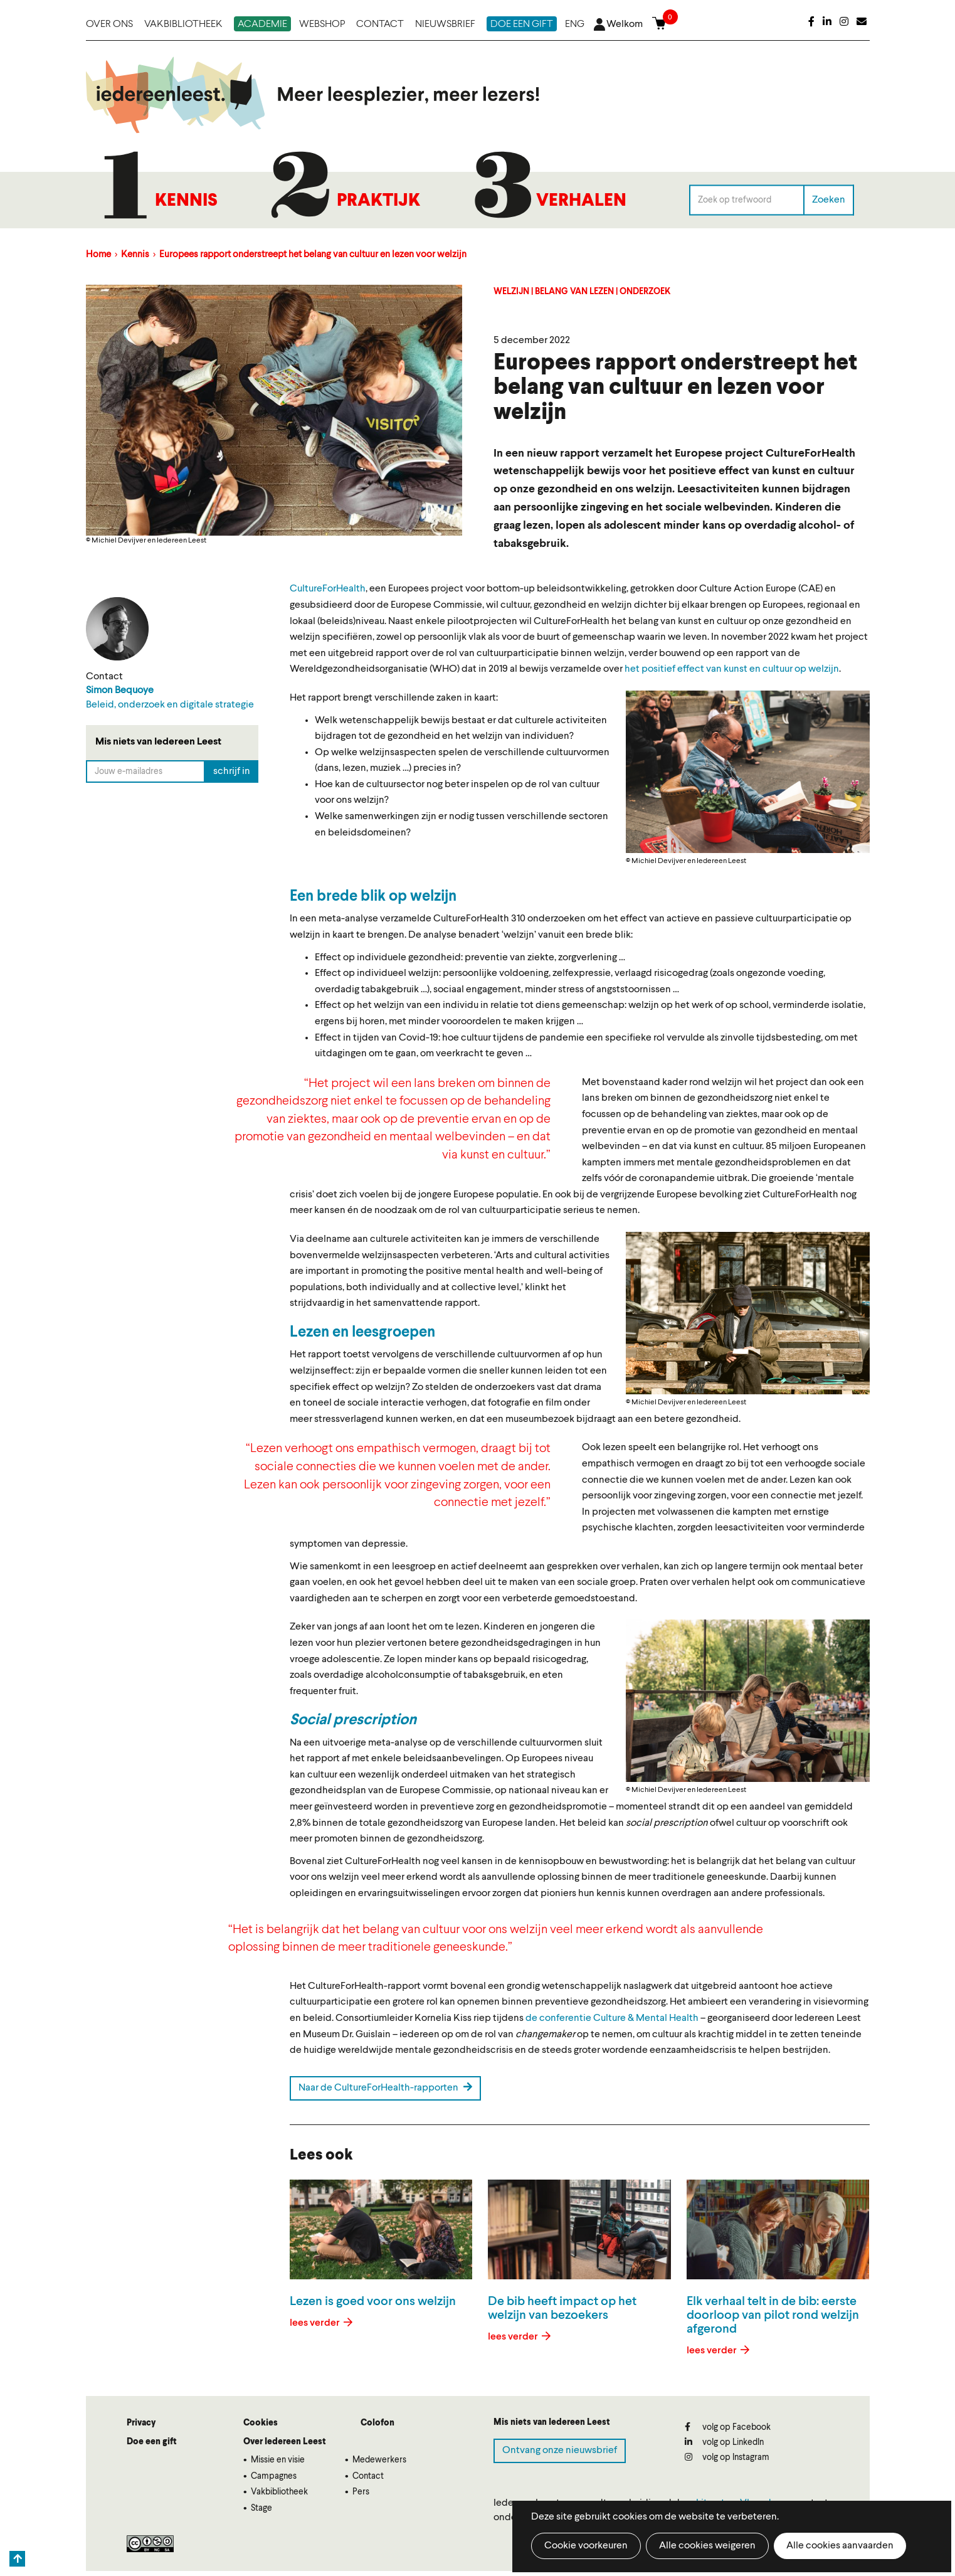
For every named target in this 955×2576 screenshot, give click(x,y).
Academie (262, 24)
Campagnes (274, 2476)
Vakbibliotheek (183, 24)
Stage (261, 2508)
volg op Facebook (728, 2427)
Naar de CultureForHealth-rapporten (385, 2087)
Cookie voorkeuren (586, 2546)
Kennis (186, 201)
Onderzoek (645, 291)
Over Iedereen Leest (284, 2441)
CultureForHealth (328, 589)
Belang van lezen (574, 291)
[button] (748, 772)
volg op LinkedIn (724, 2442)
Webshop (322, 24)
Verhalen (581, 201)
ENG (574, 24)
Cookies (260, 2423)
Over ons (109, 24)
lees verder (316, 2323)
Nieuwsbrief (445, 24)
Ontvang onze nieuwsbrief (559, 2451)
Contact (380, 24)
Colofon (377, 2423)
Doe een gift (521, 24)
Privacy (141, 2423)
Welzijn (511, 291)
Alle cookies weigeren (707, 2546)
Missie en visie (278, 2460)
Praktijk (378, 201)
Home (98, 255)
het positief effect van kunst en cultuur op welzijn (732, 669)
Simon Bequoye (120, 691)
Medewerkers (379, 2460)
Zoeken (828, 199)
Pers (360, 2492)
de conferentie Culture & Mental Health (612, 2018)
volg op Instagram (727, 2457)
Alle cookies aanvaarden (840, 2546)
